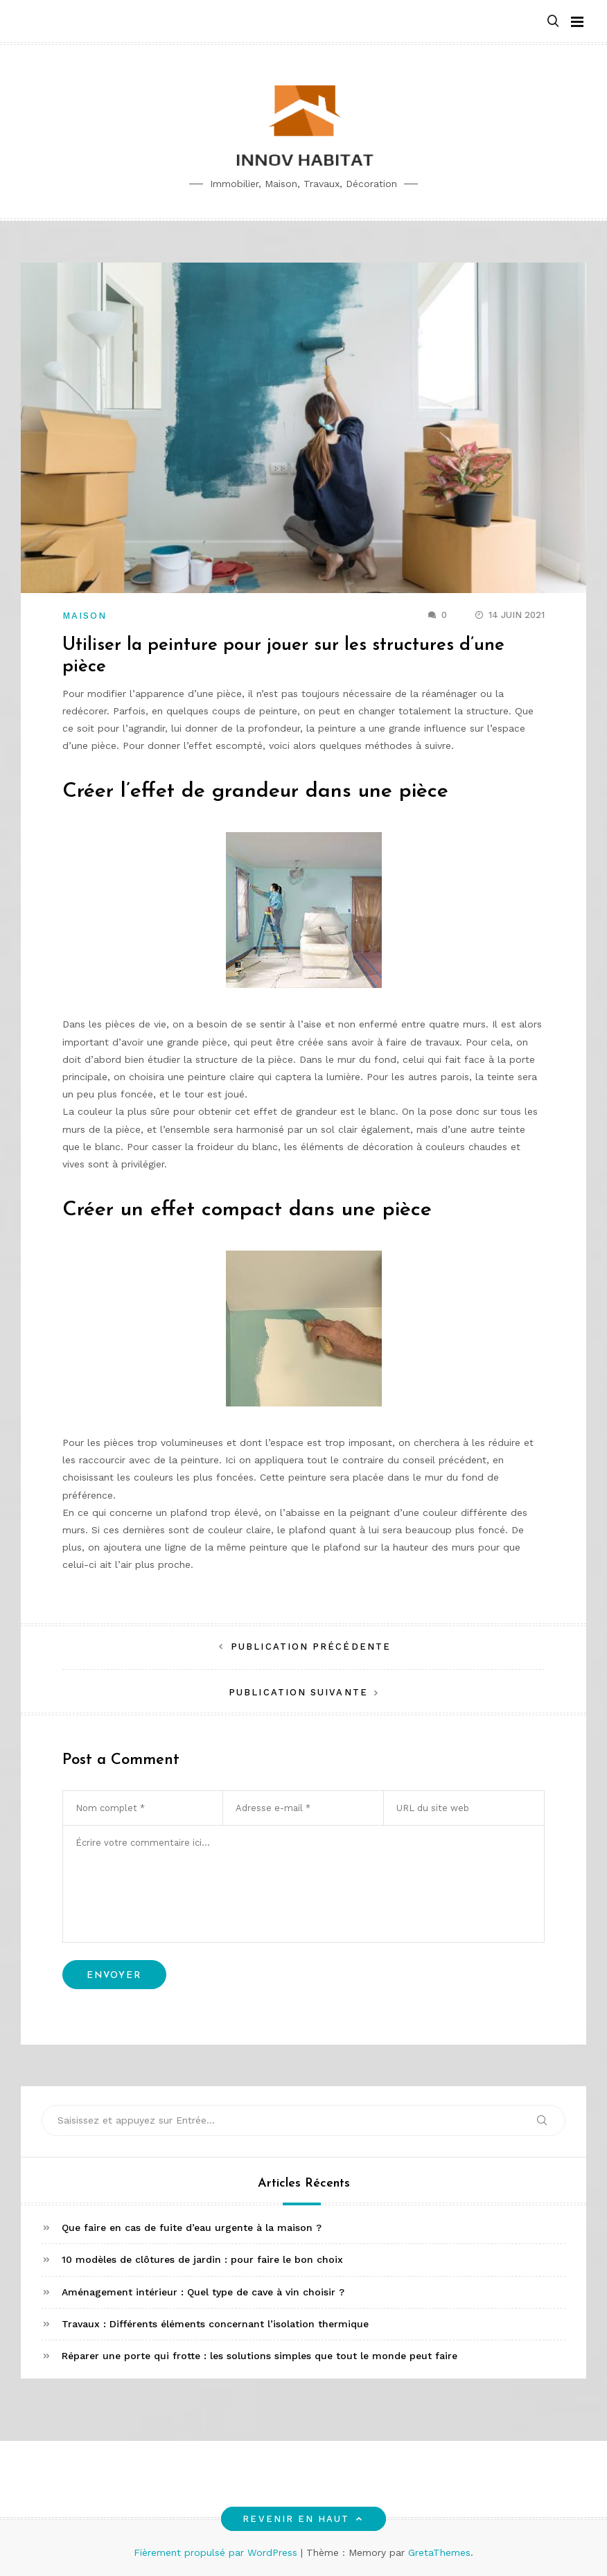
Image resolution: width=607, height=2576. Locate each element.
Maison (84, 615)
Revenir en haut (303, 2519)
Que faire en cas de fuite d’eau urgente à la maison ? (192, 2227)
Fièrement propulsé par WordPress (217, 2552)
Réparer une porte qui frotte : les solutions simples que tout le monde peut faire (259, 2355)
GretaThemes (439, 2552)
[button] (552, 21)
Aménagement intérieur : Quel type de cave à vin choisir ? (203, 2291)
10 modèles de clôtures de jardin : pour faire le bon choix (202, 2259)
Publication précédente (311, 1646)
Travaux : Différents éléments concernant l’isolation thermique (215, 2323)
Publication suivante (298, 1692)
